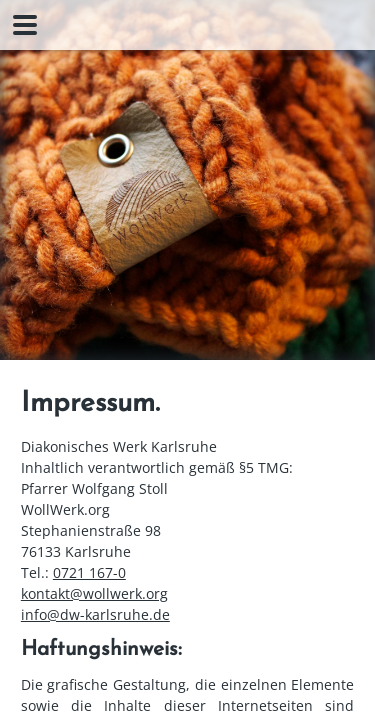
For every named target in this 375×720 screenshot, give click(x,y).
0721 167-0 (89, 572)
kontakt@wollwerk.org (94, 593)
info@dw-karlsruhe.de (95, 614)
